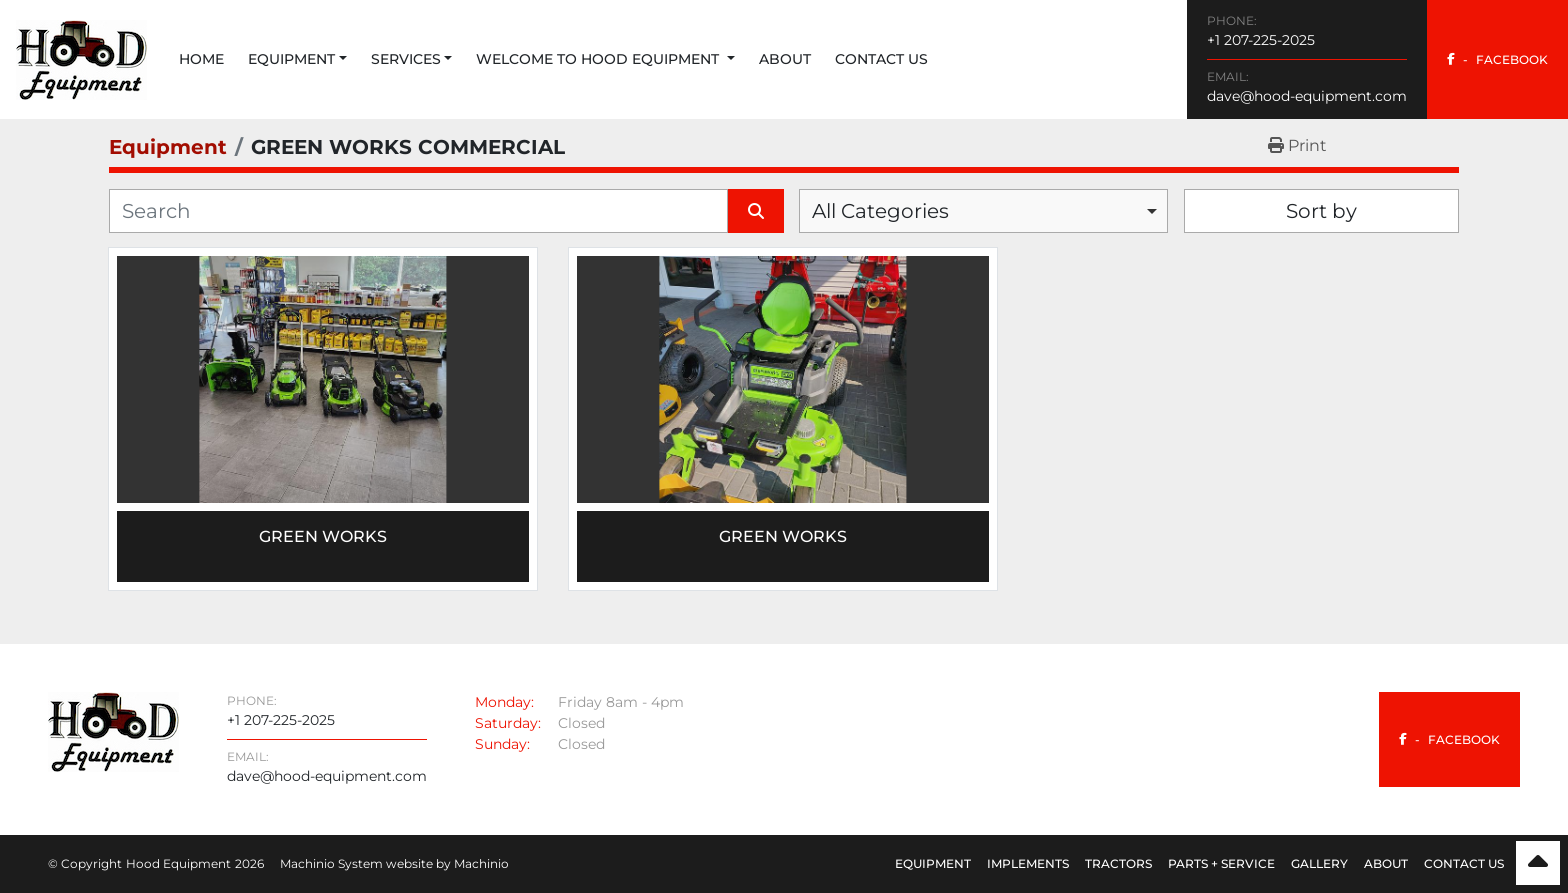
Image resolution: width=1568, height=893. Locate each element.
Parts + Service (1221, 863)
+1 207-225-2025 (1261, 40)
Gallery (1319, 863)
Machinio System (331, 863)
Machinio (481, 863)
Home (201, 59)
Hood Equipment (178, 863)
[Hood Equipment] (113, 730)
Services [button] (406, 59)
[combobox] (983, 211)
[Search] (418, 211)
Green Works (323, 536)
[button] (297, 59)
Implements (1028, 863)
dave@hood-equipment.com (1307, 96)
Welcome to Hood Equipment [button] (599, 59)
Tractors (1118, 863)
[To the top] (1538, 863)
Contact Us (881, 59)
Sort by (1321, 211)
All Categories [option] (880, 211)
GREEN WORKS (783, 536)
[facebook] (1497, 59)
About (785, 59)
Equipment (291, 59)
